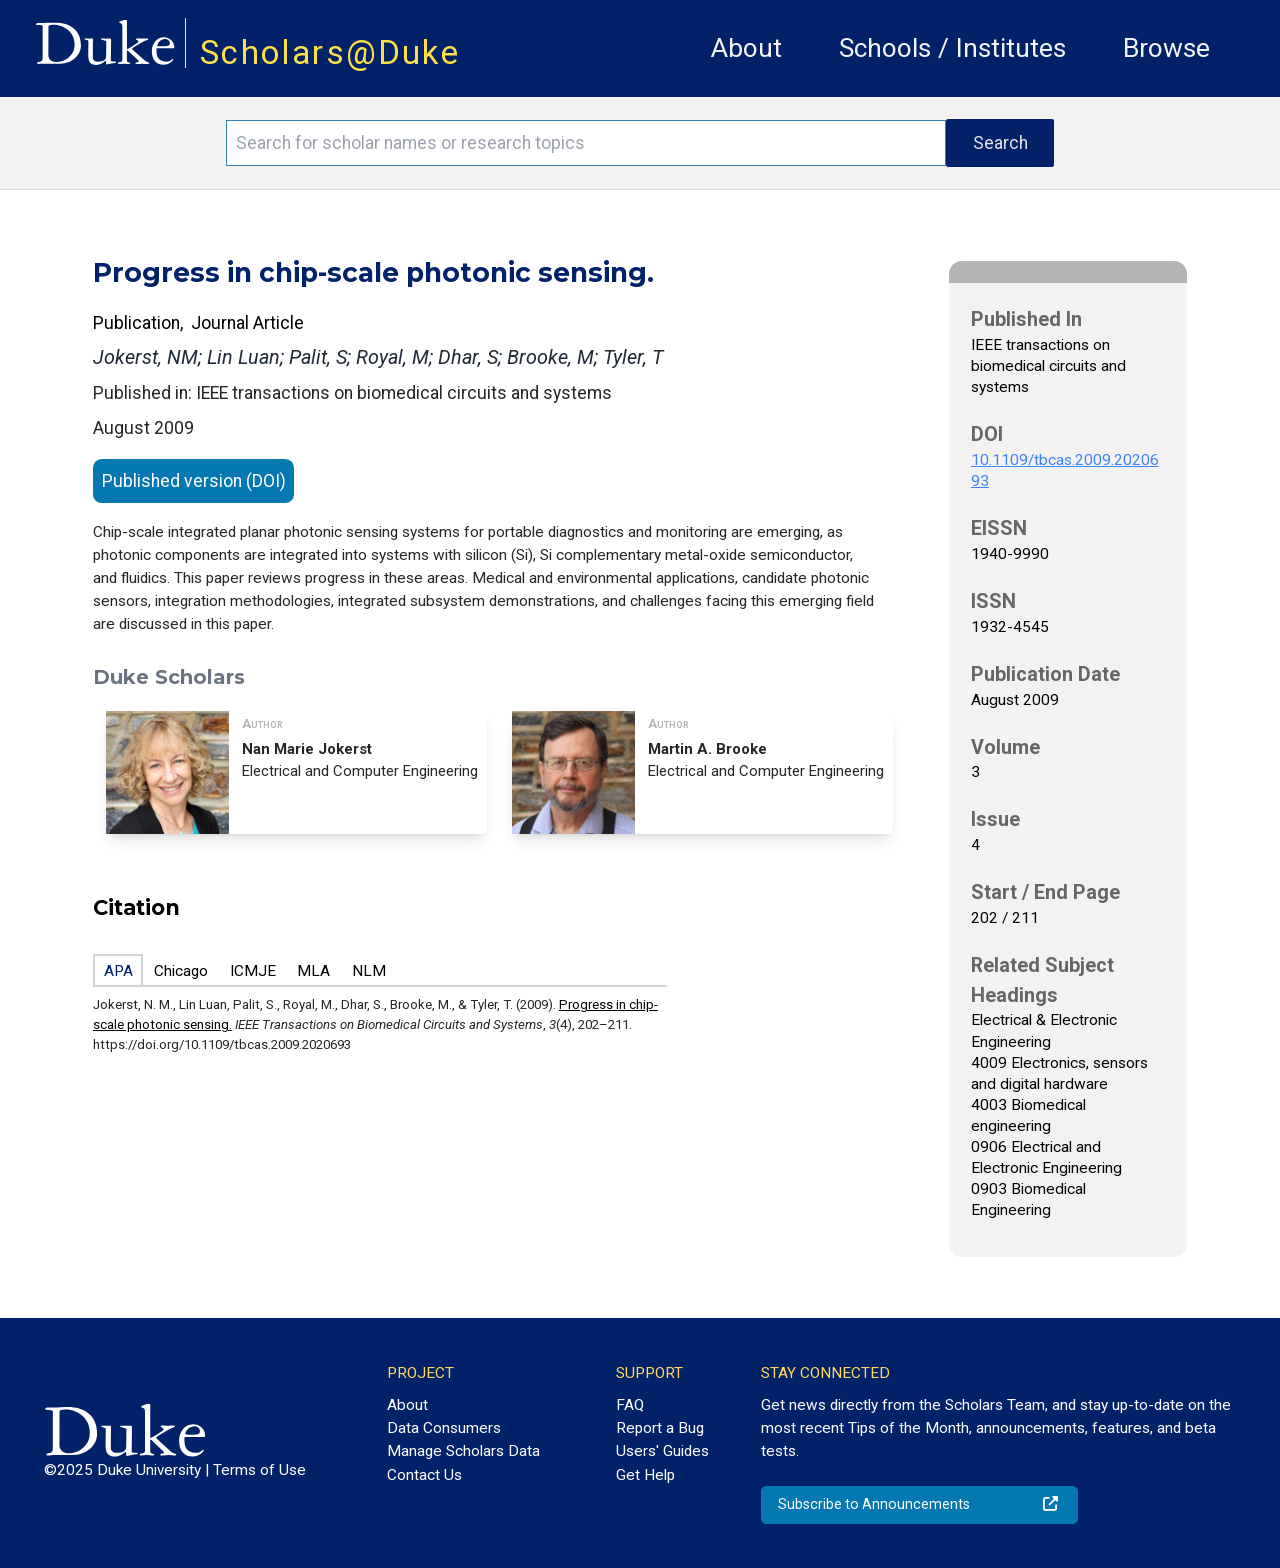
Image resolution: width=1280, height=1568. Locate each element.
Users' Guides (662, 1451)
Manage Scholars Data (463, 1451)
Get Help (645, 1475)
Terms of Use (259, 1470)
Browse (1166, 48)
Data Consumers (444, 1428)
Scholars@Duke (330, 52)
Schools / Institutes (952, 48)
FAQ (630, 1405)
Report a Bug (660, 1428)
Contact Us (424, 1475)
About (746, 48)
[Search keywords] (586, 143)
